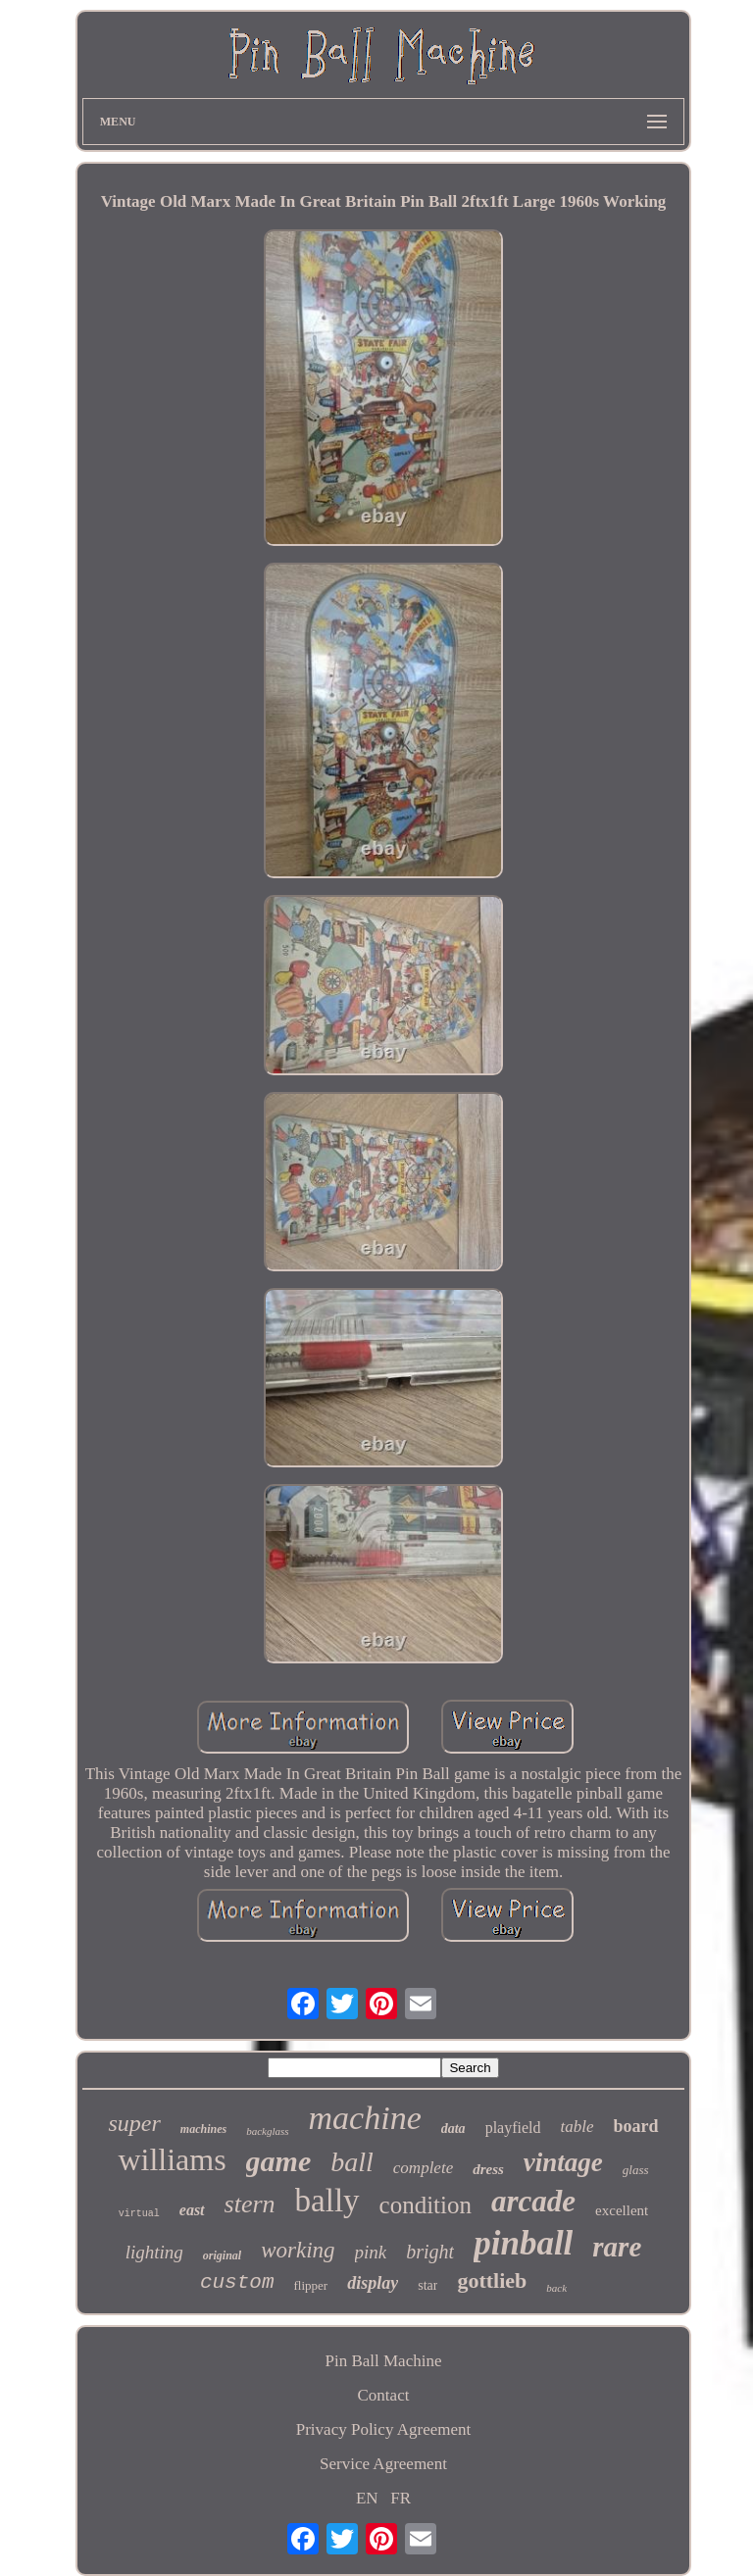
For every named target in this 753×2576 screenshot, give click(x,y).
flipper (311, 2285)
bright (430, 2251)
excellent (621, 2210)
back (556, 2288)
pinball (523, 2243)
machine (365, 2118)
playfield (513, 2127)
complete (423, 2167)
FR (400, 2498)
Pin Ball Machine (383, 2361)
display (372, 2283)
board (636, 2126)
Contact (384, 2395)
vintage (563, 2162)
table (577, 2126)
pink (371, 2252)
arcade (533, 2201)
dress (488, 2169)
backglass (267, 2131)
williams (172, 2159)
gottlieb (492, 2280)
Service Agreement (383, 2463)
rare (616, 2246)
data (453, 2128)
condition (425, 2205)
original (222, 2255)
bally (327, 2200)
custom (237, 2282)
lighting (154, 2252)
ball (352, 2162)
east (192, 2210)
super (134, 2123)
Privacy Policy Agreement (383, 2429)
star (427, 2285)
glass (636, 2169)
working (297, 2250)
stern (250, 2204)
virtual (139, 2213)
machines (203, 2129)
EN (367, 2498)
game (279, 2161)
